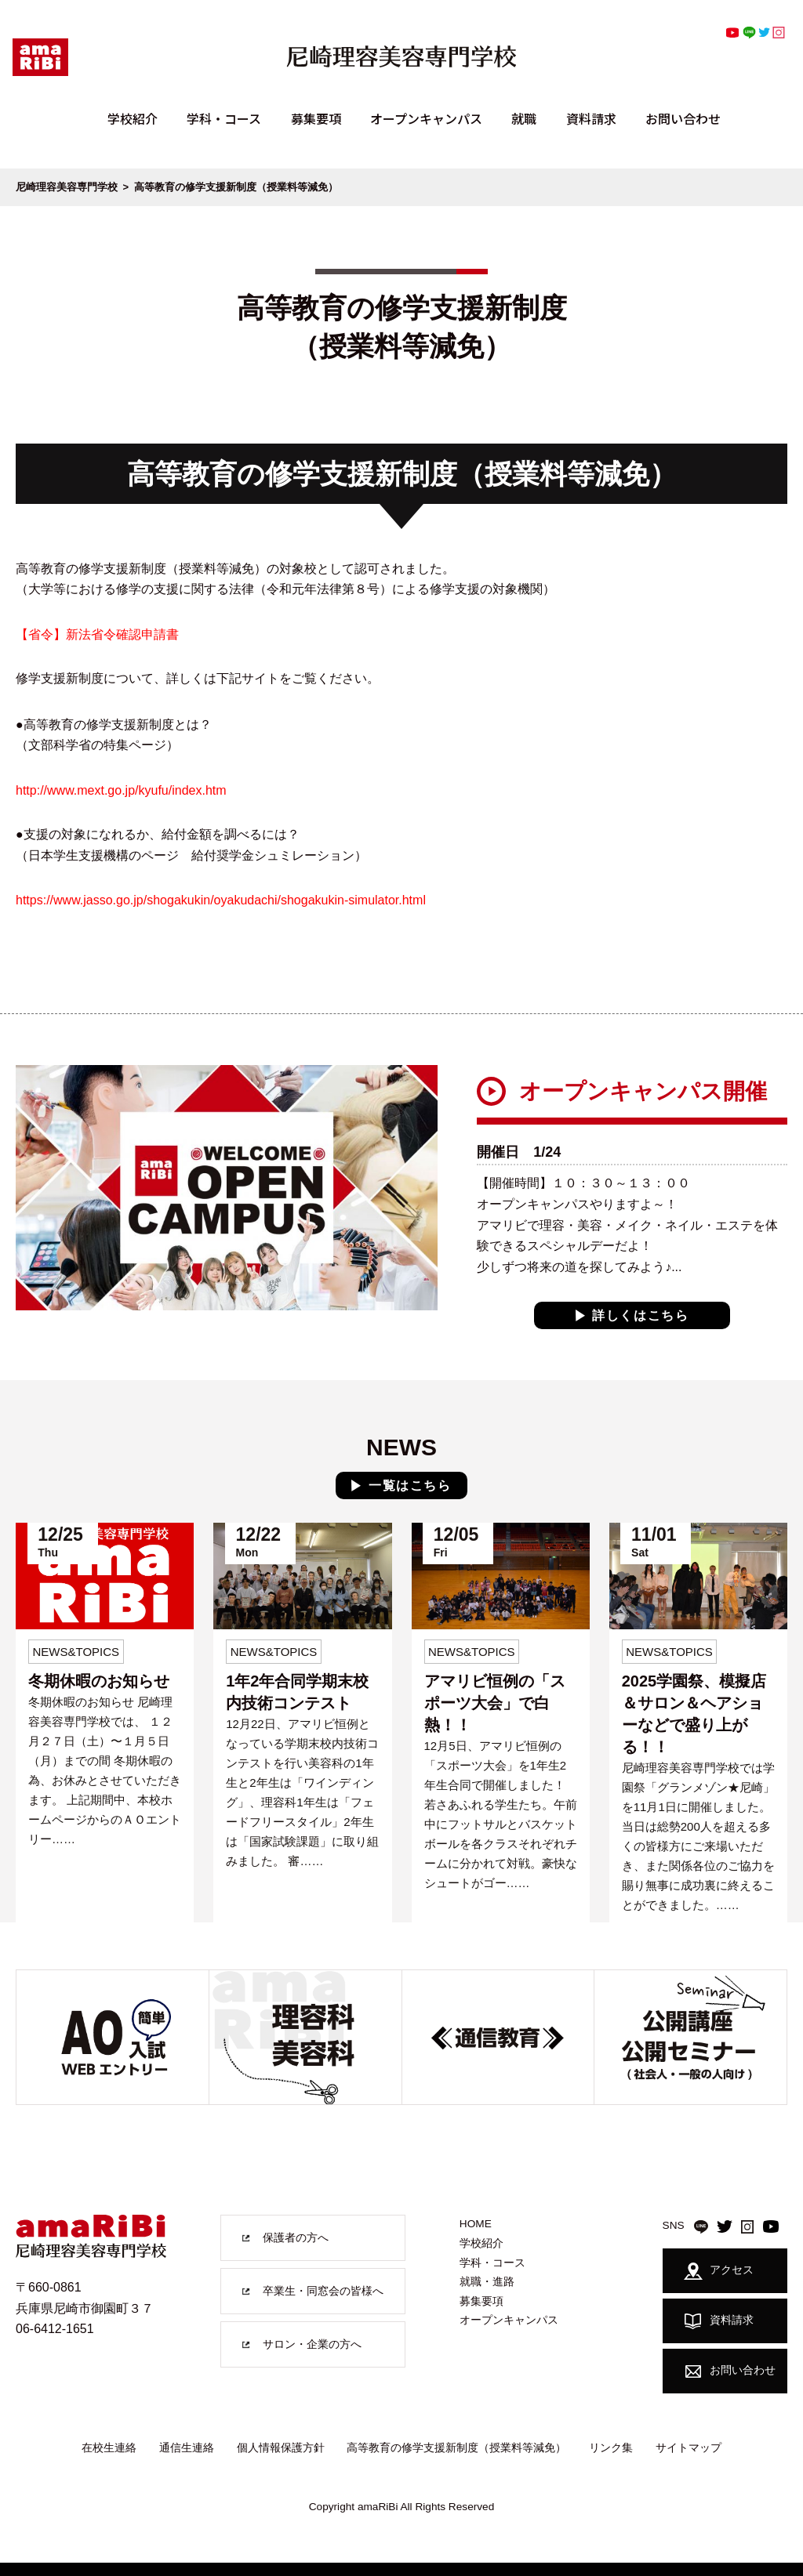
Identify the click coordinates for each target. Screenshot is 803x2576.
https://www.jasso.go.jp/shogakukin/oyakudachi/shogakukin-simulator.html (221, 900)
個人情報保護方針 (281, 2447)
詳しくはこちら (640, 1315)
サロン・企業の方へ (312, 2344)
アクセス (719, 2270)
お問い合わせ (683, 118)
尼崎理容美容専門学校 (67, 187)
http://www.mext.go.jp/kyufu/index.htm (121, 790)
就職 (523, 118)
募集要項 (316, 118)
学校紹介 (132, 118)
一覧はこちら (410, 1485)
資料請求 (591, 118)
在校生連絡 (109, 2447)
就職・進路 (487, 2282)
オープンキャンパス (426, 118)
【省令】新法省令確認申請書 (97, 634)
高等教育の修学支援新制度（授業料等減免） (456, 2447)
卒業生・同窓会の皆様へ (323, 2291)
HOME (476, 2224)
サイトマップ (688, 2447)
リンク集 (611, 2447)
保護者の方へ (296, 2238)
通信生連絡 (186, 2447)
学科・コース (224, 118)
